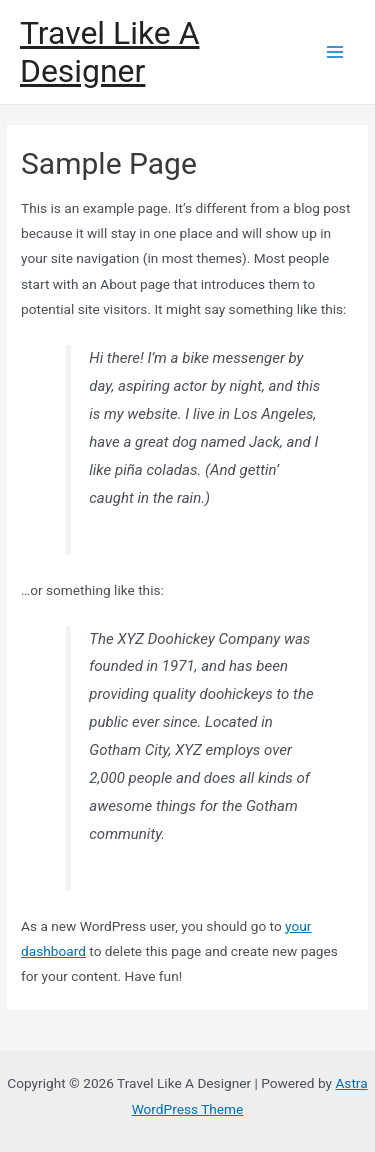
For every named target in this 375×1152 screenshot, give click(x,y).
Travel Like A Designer (109, 52)
